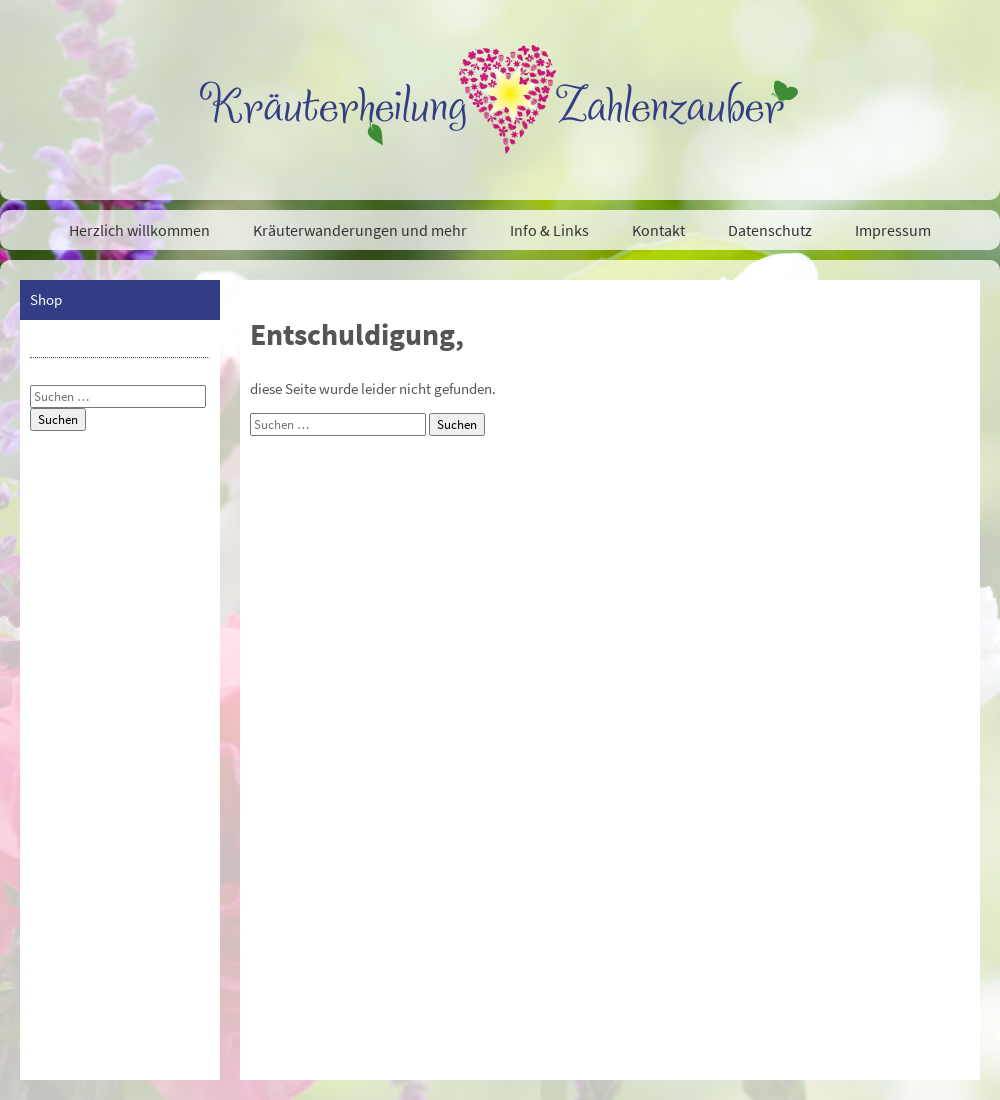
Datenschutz (770, 230)
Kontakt (658, 230)
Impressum (893, 230)
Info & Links (549, 230)
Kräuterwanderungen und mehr (360, 230)
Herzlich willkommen (139, 230)
